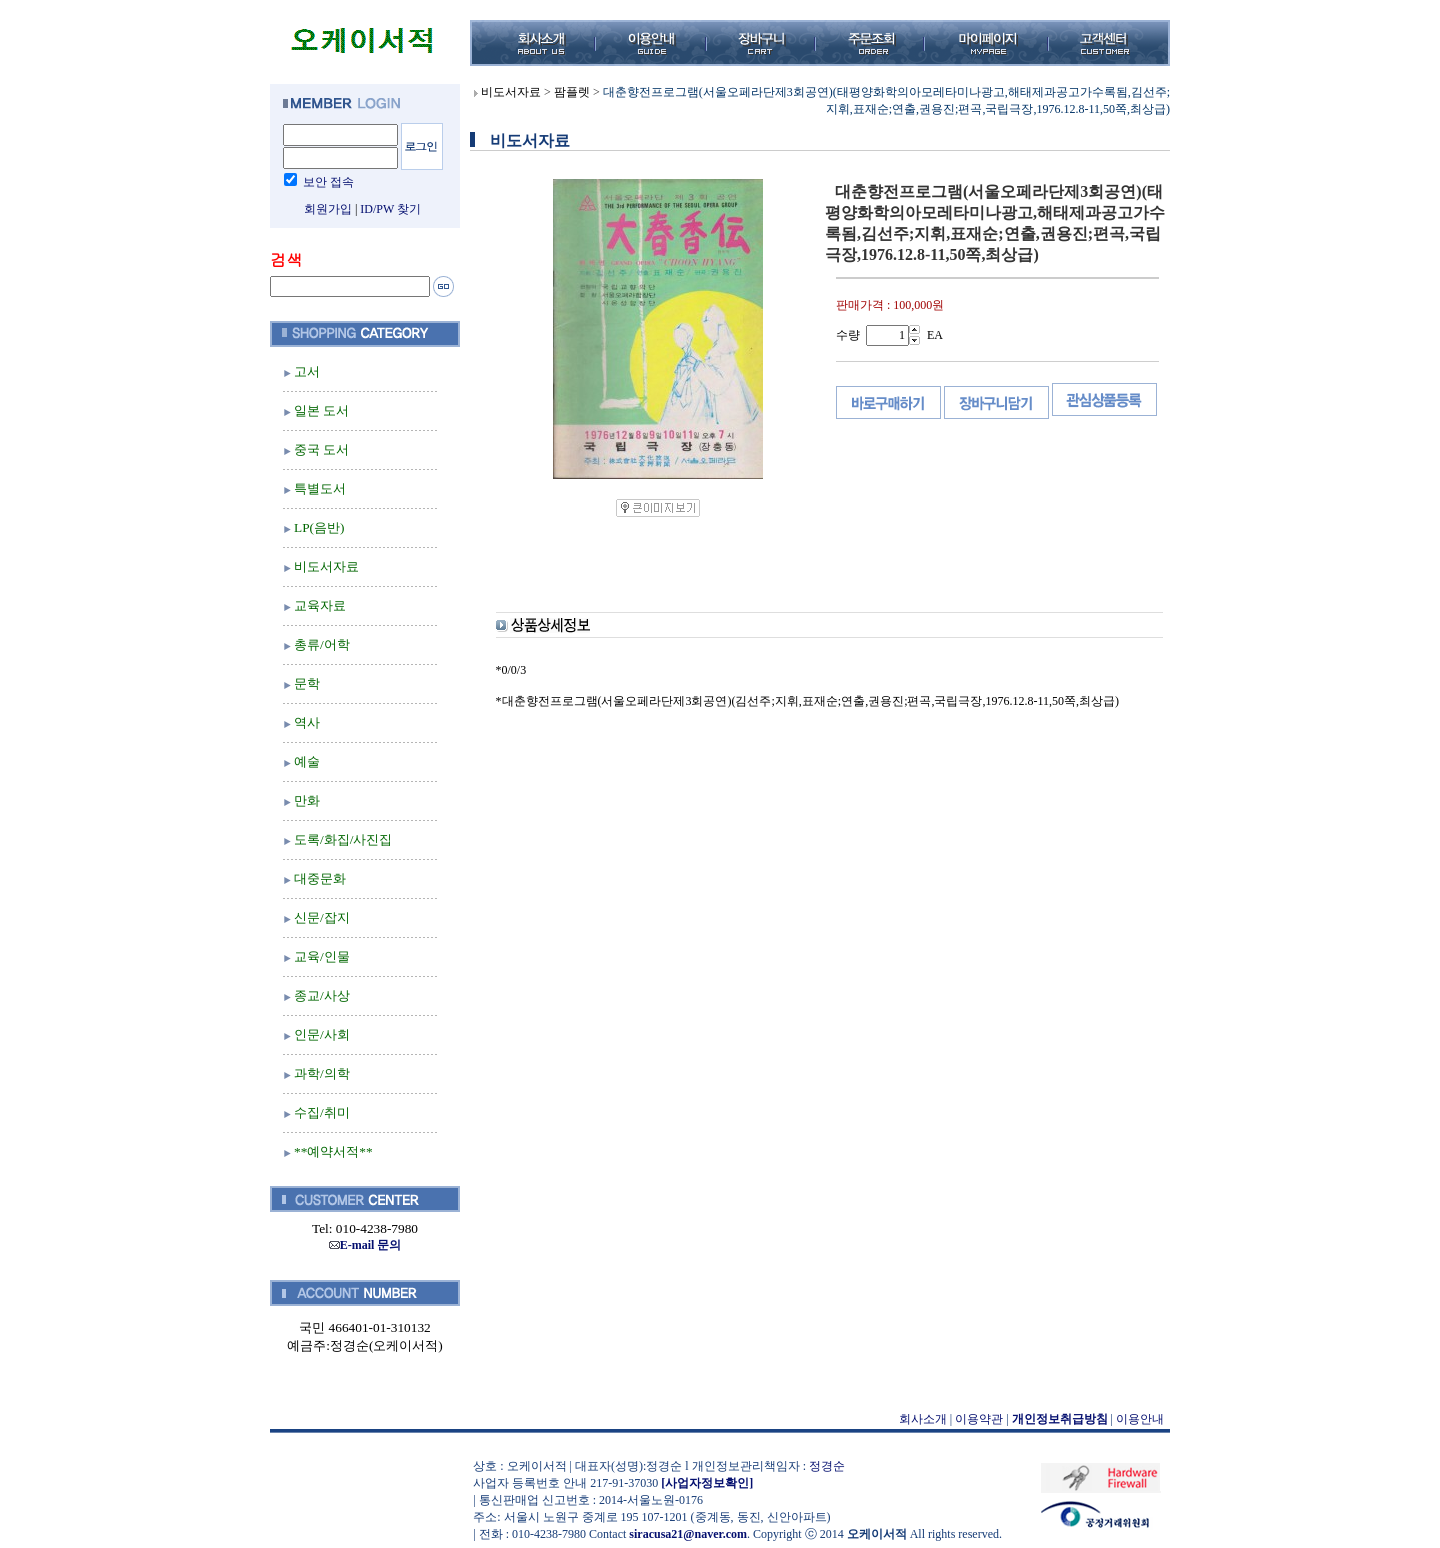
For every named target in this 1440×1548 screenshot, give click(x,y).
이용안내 (1140, 1419)
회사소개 (923, 1419)
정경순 (827, 1466)
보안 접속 (328, 182)
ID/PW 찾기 (390, 209)
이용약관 (979, 1419)
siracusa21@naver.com (688, 1534)
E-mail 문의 (365, 1245)
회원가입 (328, 209)
